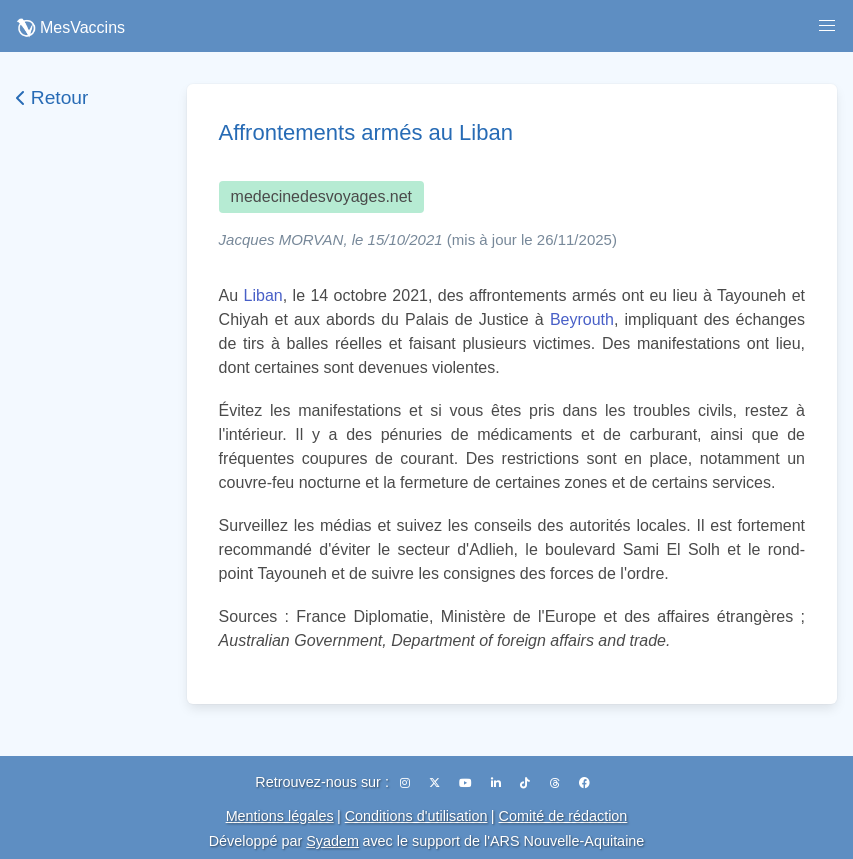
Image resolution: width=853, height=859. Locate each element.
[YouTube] (467, 783)
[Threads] (556, 783)
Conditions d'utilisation (416, 816)
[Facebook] (584, 783)
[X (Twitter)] (436, 783)
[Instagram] (406, 783)
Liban (263, 295)
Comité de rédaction (563, 816)
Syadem (332, 841)
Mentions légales (280, 816)
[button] (827, 26)
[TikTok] (526, 783)
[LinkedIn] (497, 783)
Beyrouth (582, 319)
